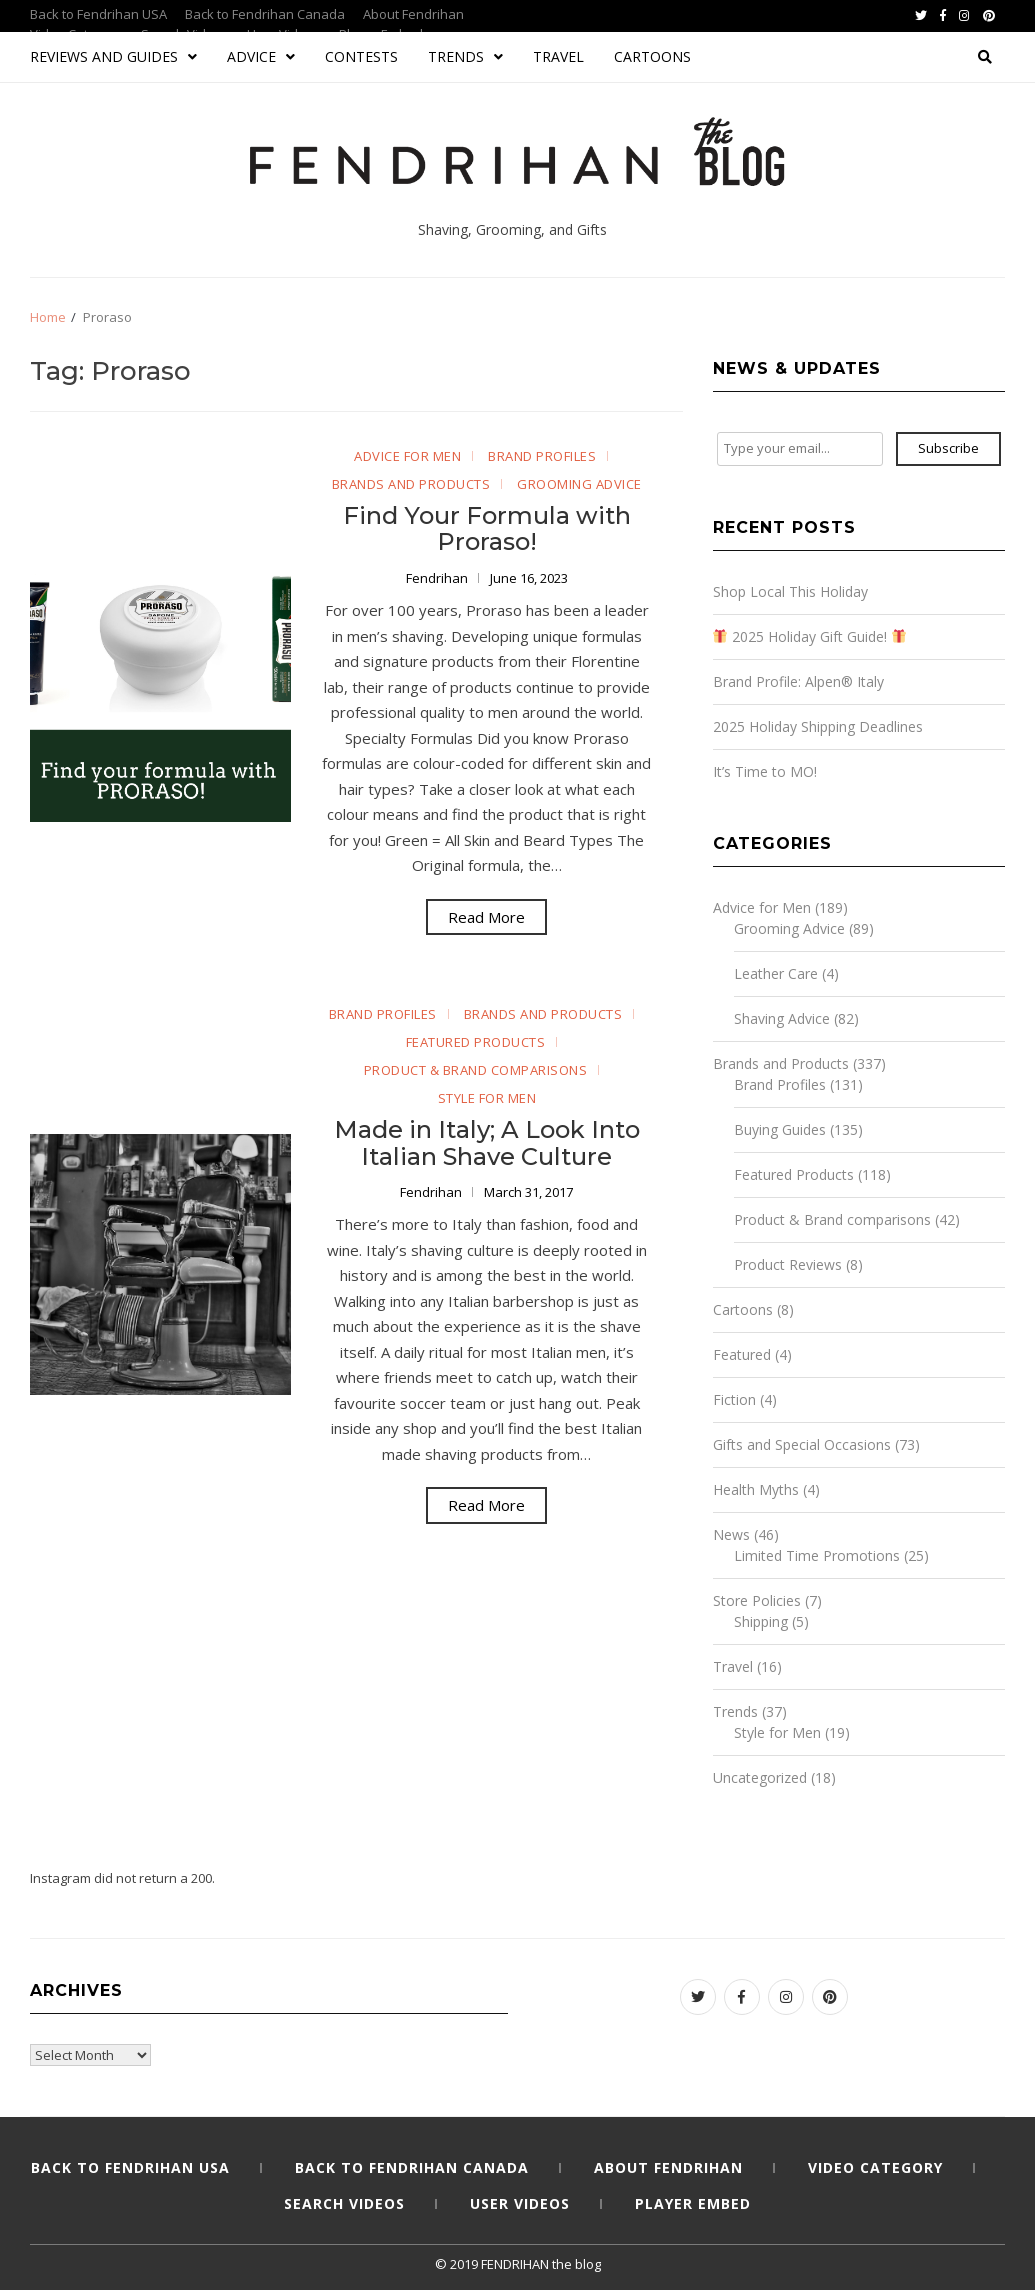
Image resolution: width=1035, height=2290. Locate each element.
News (731, 1534)
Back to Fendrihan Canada (265, 14)
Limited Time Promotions (817, 1555)
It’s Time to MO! (765, 771)
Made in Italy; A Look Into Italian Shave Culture (487, 1142)
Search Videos (344, 2203)
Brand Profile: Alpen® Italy (798, 681)
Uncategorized (760, 1777)
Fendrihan (438, 578)
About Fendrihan (413, 14)
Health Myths (756, 1489)
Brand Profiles (542, 456)
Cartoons (652, 56)
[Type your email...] (800, 449)
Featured (742, 1354)
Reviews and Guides (113, 56)
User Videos (520, 2203)
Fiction (734, 1399)
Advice (261, 56)
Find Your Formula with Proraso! (487, 528)
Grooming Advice (579, 484)
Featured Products (476, 1042)
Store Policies (757, 1600)
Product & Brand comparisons (476, 1070)
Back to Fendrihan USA (98, 14)
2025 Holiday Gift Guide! (809, 636)
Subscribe (948, 448)
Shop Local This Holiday (790, 591)
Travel (558, 56)
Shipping (761, 1621)
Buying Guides (780, 1129)
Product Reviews (788, 1264)
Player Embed (693, 2203)
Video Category (875, 2167)
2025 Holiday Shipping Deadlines (818, 726)
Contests (361, 56)
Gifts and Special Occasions (802, 1444)
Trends (465, 56)
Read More (486, 917)
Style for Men (487, 1098)
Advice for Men (407, 456)
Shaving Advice (782, 1018)
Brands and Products (411, 484)
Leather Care (776, 973)
